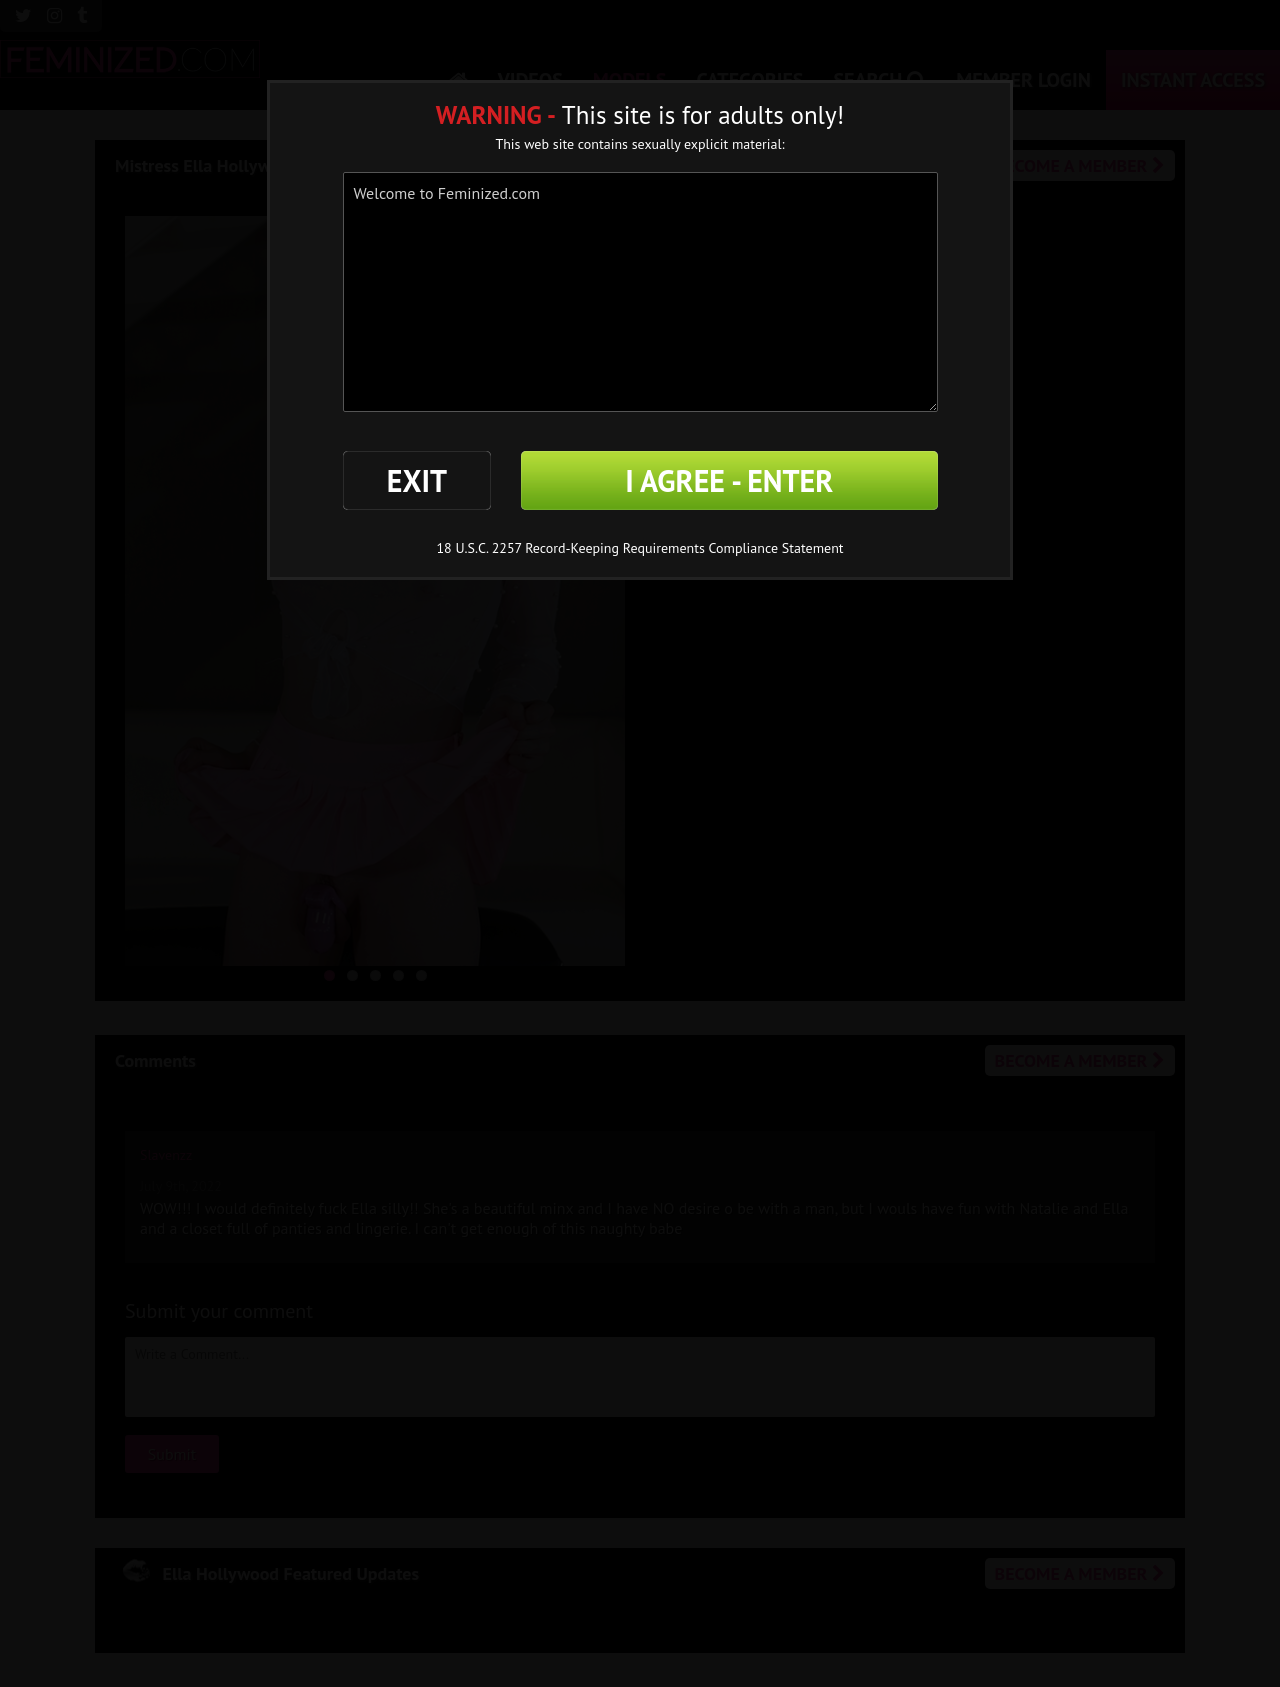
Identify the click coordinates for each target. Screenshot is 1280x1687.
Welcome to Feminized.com (640, 292)
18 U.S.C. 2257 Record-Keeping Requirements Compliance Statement (639, 548)
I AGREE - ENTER (729, 480)
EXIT (417, 480)
